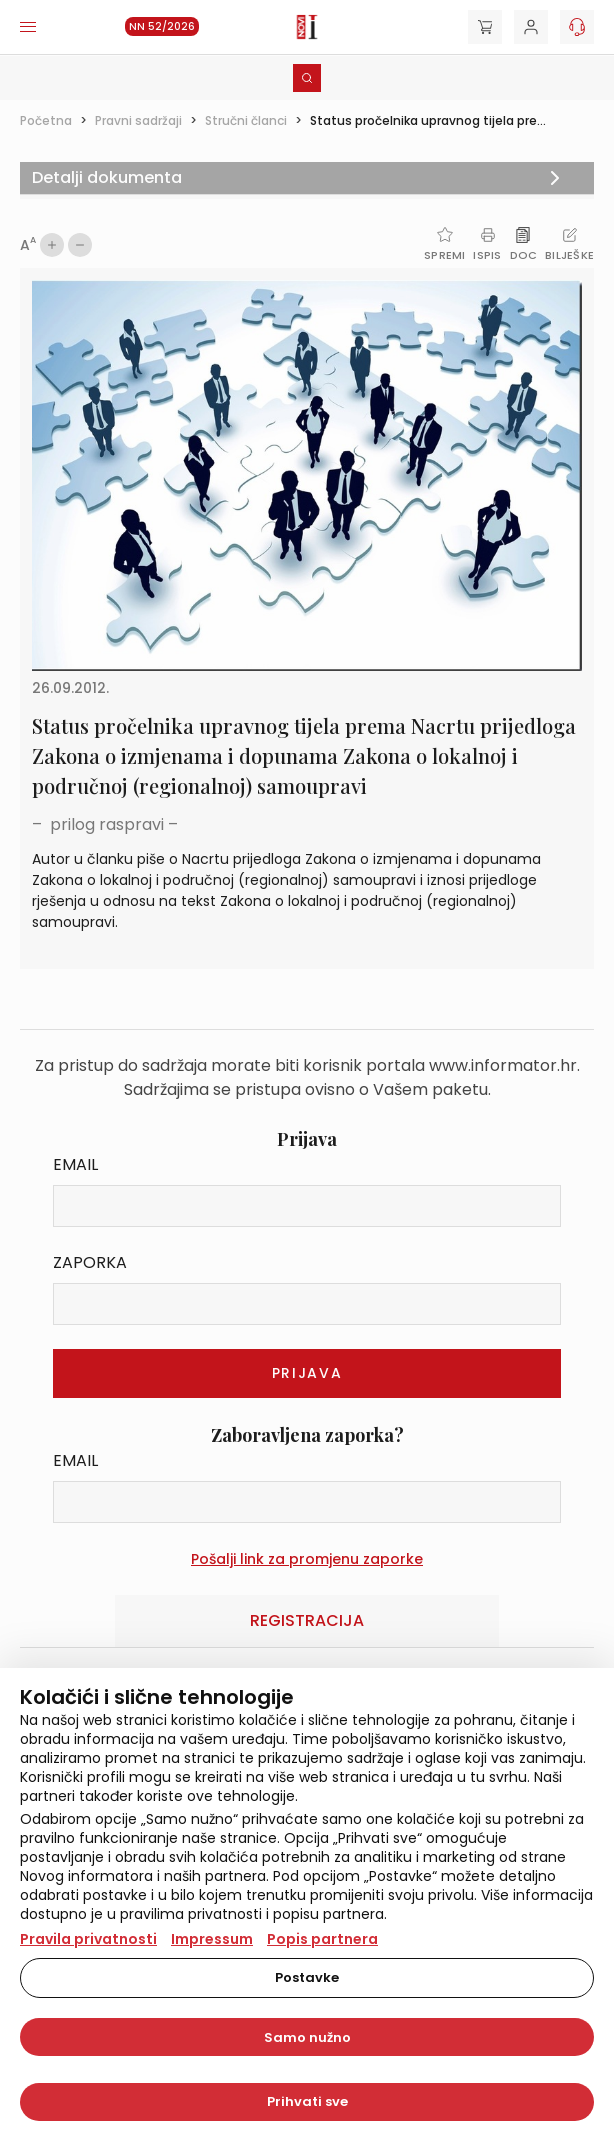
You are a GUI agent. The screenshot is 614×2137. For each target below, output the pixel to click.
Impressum (212, 1939)
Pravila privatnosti (88, 1939)
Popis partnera (322, 1939)
